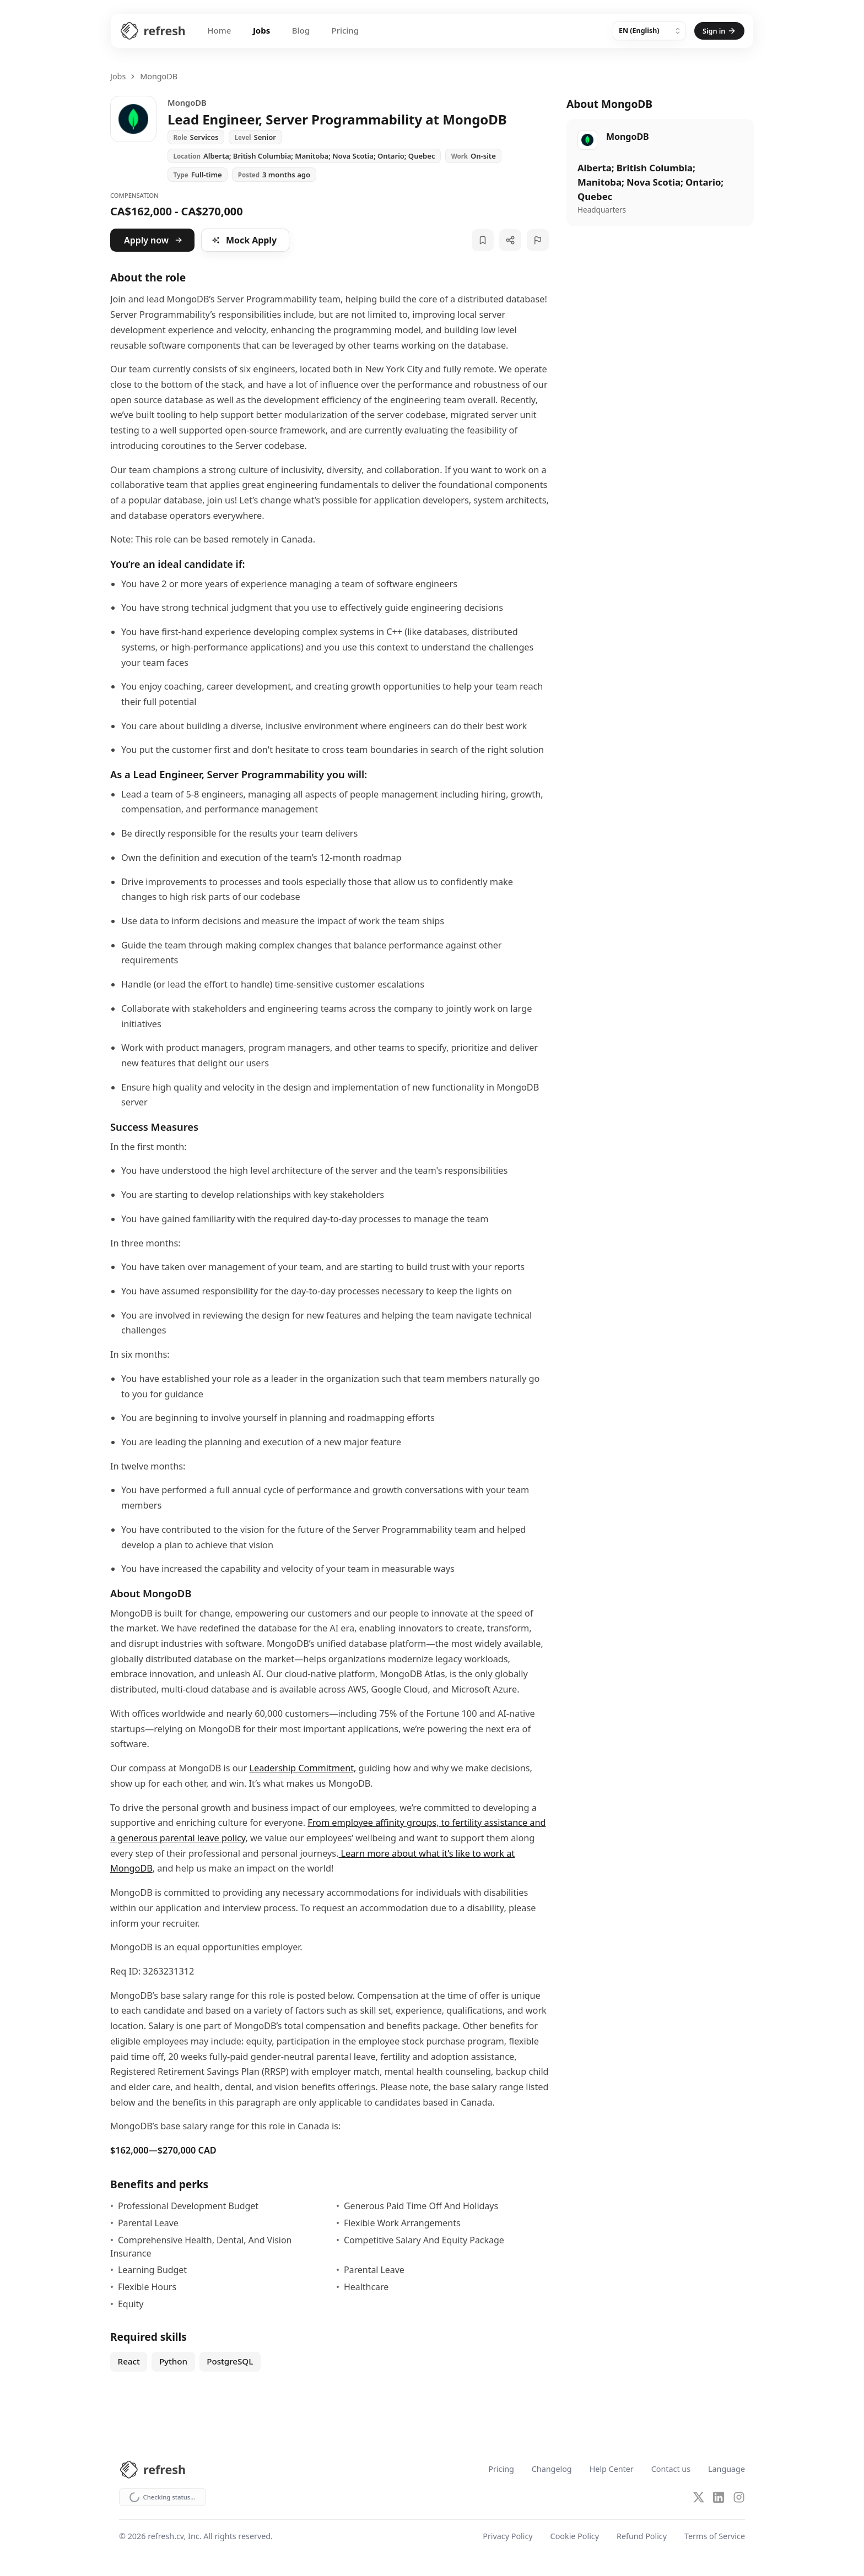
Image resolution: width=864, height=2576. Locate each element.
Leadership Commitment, (302, 1768)
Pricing (338, 30)
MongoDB (158, 76)
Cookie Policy (574, 2537)
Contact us (670, 2469)
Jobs (254, 30)
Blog (293, 30)
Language (726, 2469)
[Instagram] (739, 2498)
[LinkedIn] (718, 2497)
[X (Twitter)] (698, 2497)
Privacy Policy (507, 2537)
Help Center (612, 2469)
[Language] (654, 31)
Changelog (552, 2469)
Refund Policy (642, 2537)
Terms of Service (714, 2537)
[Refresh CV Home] (143, 31)
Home (211, 30)
